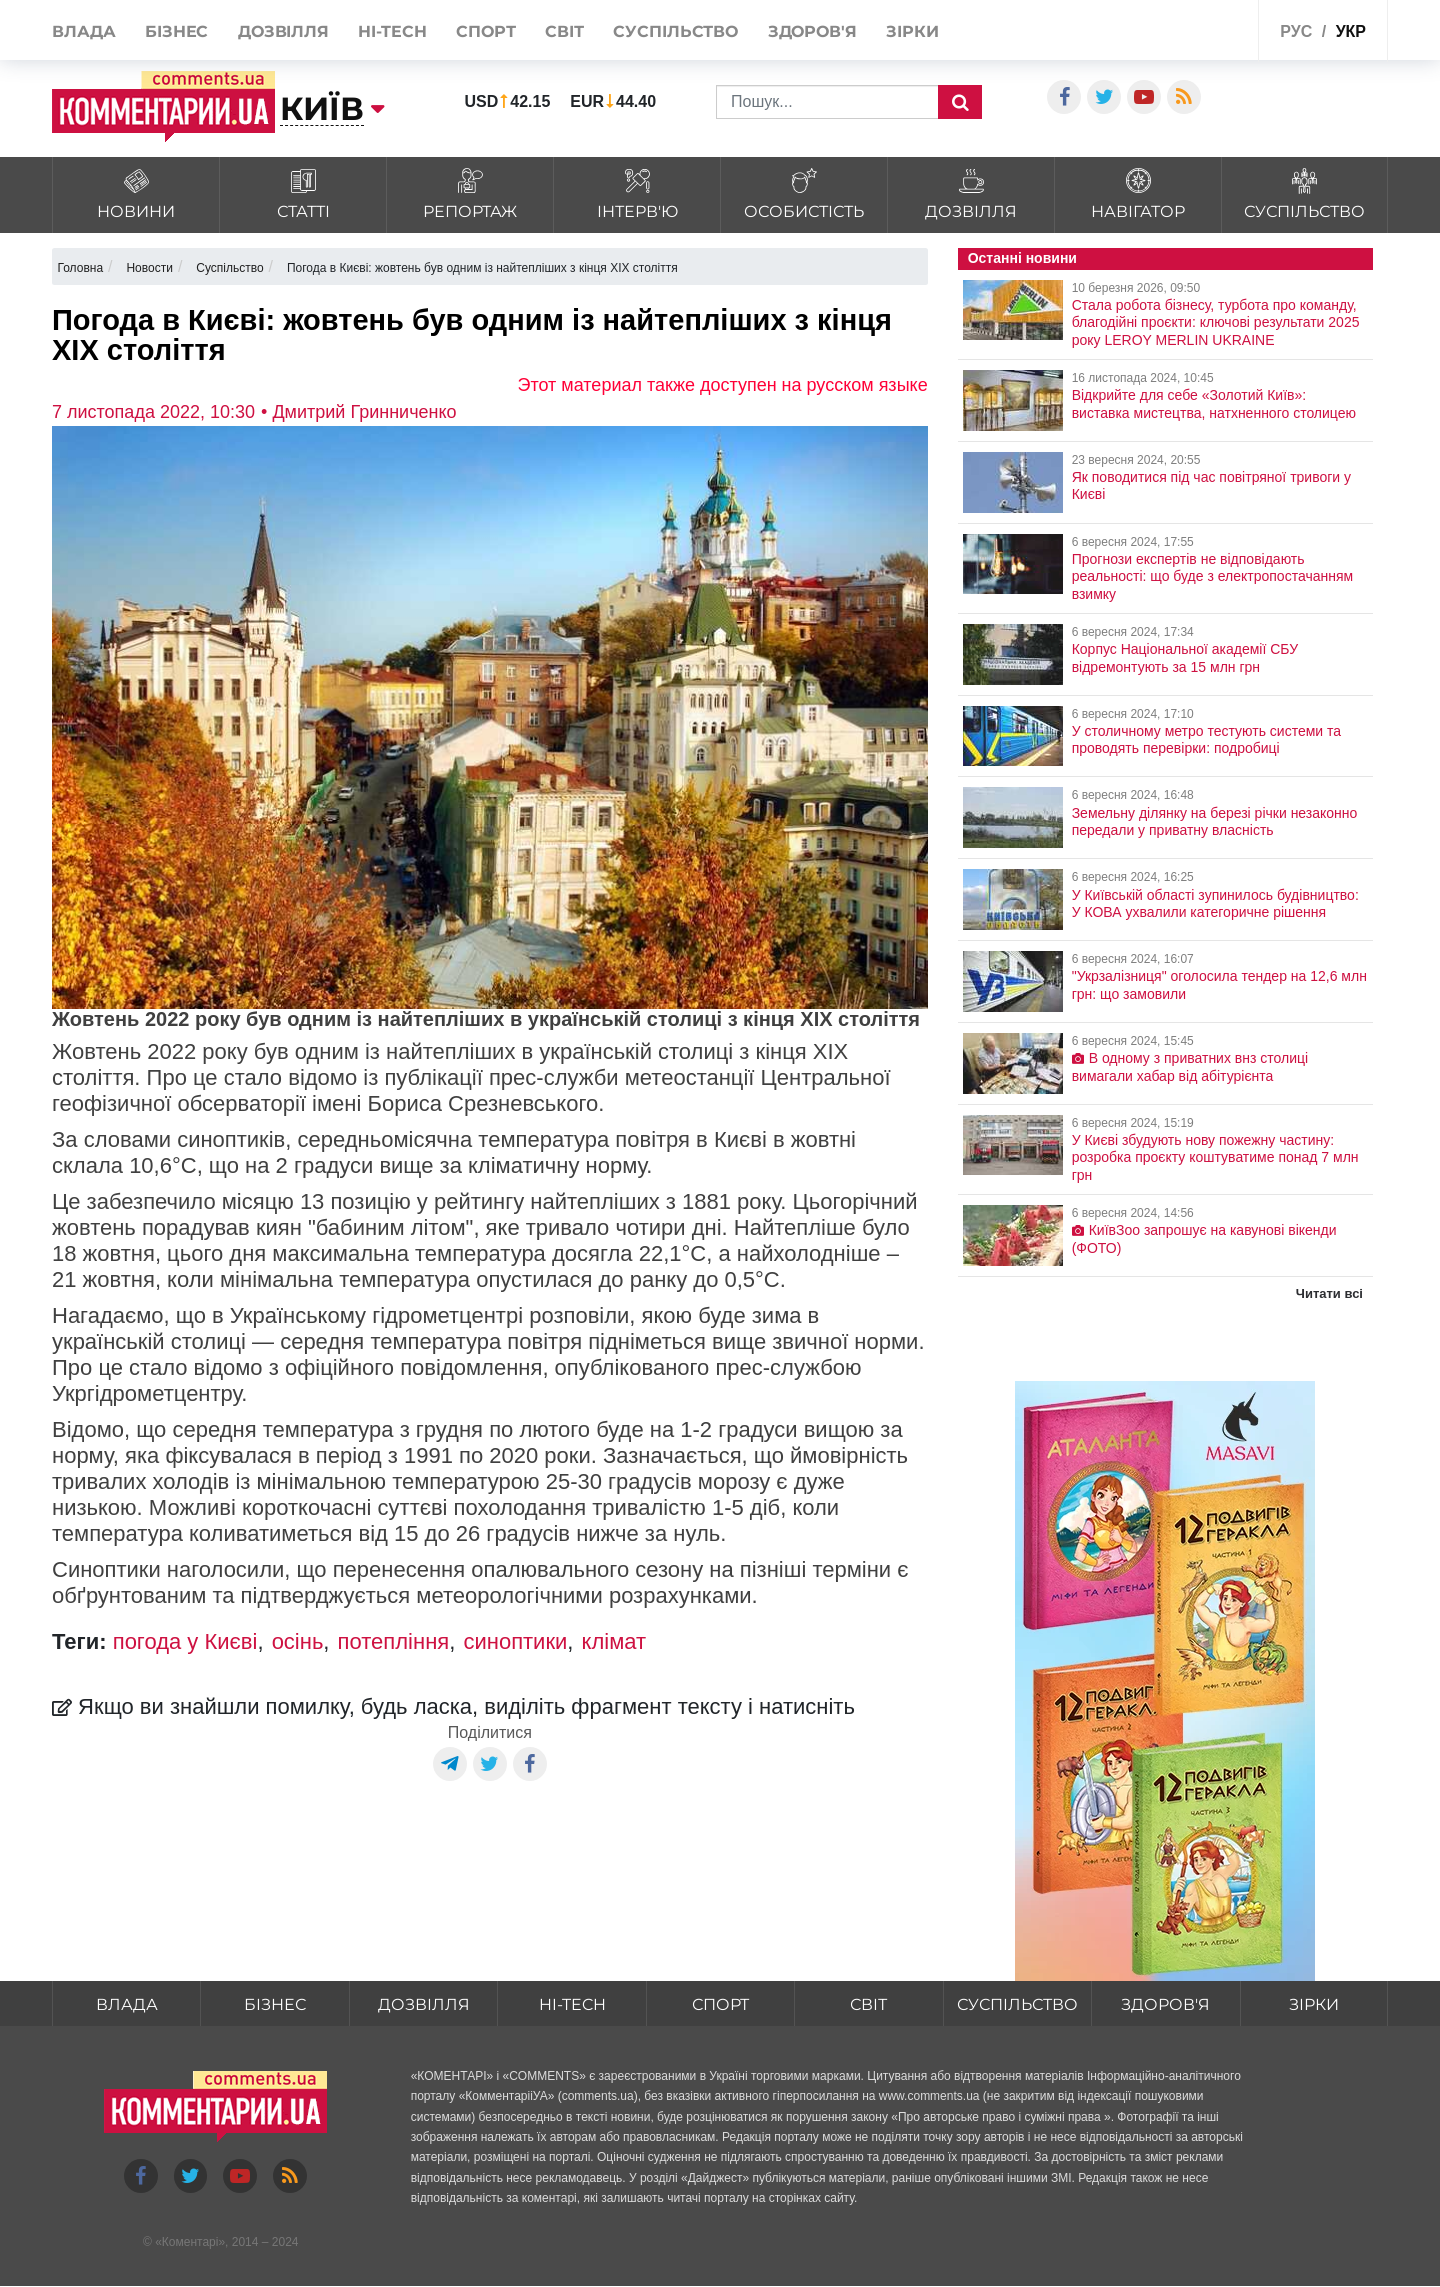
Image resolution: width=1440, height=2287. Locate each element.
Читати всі (1329, 1293)
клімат (614, 1641)
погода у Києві (185, 1641)
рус (1296, 31)
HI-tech (392, 31)
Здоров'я (812, 31)
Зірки (912, 31)
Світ (564, 31)
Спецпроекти (1194, 28)
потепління (394, 1641)
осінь (298, 1641)
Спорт (486, 31)
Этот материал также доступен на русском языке (723, 385)
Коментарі (190, 2242)
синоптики (515, 1641)
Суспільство (675, 31)
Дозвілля (283, 31)
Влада (84, 31)
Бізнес (176, 31)
